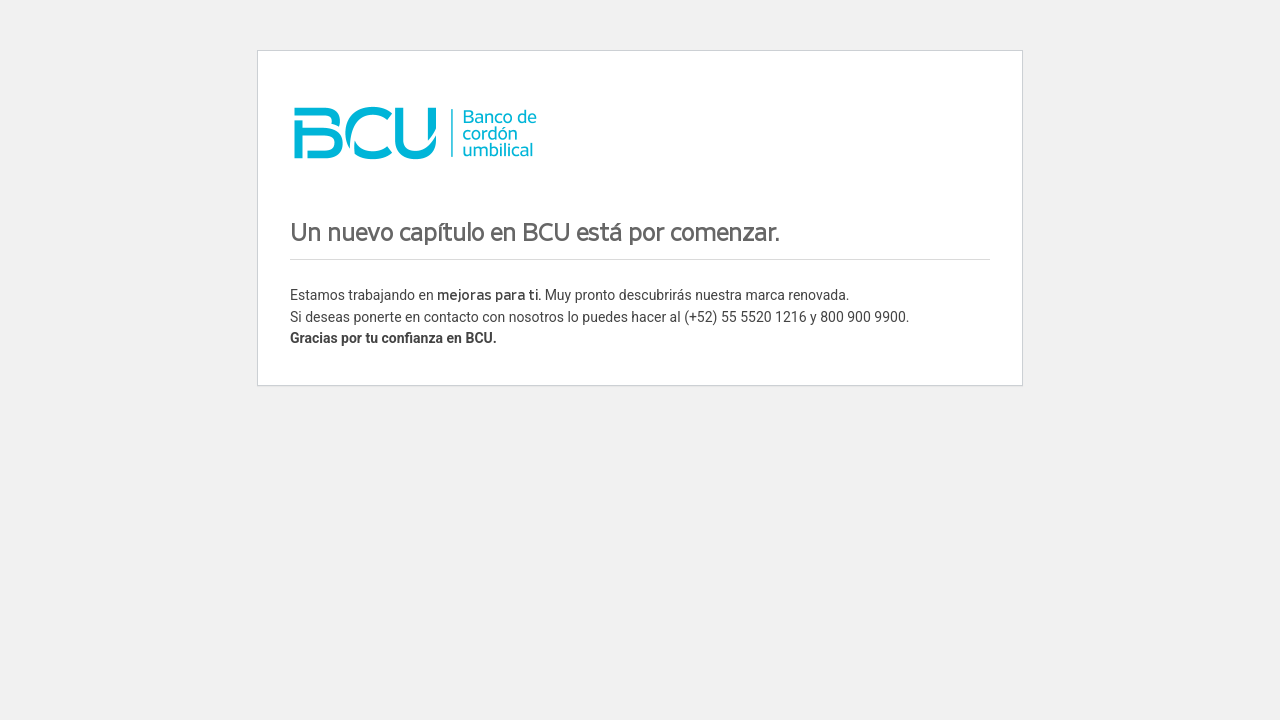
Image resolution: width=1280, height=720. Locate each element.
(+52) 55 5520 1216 (745, 317)
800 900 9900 (863, 317)
